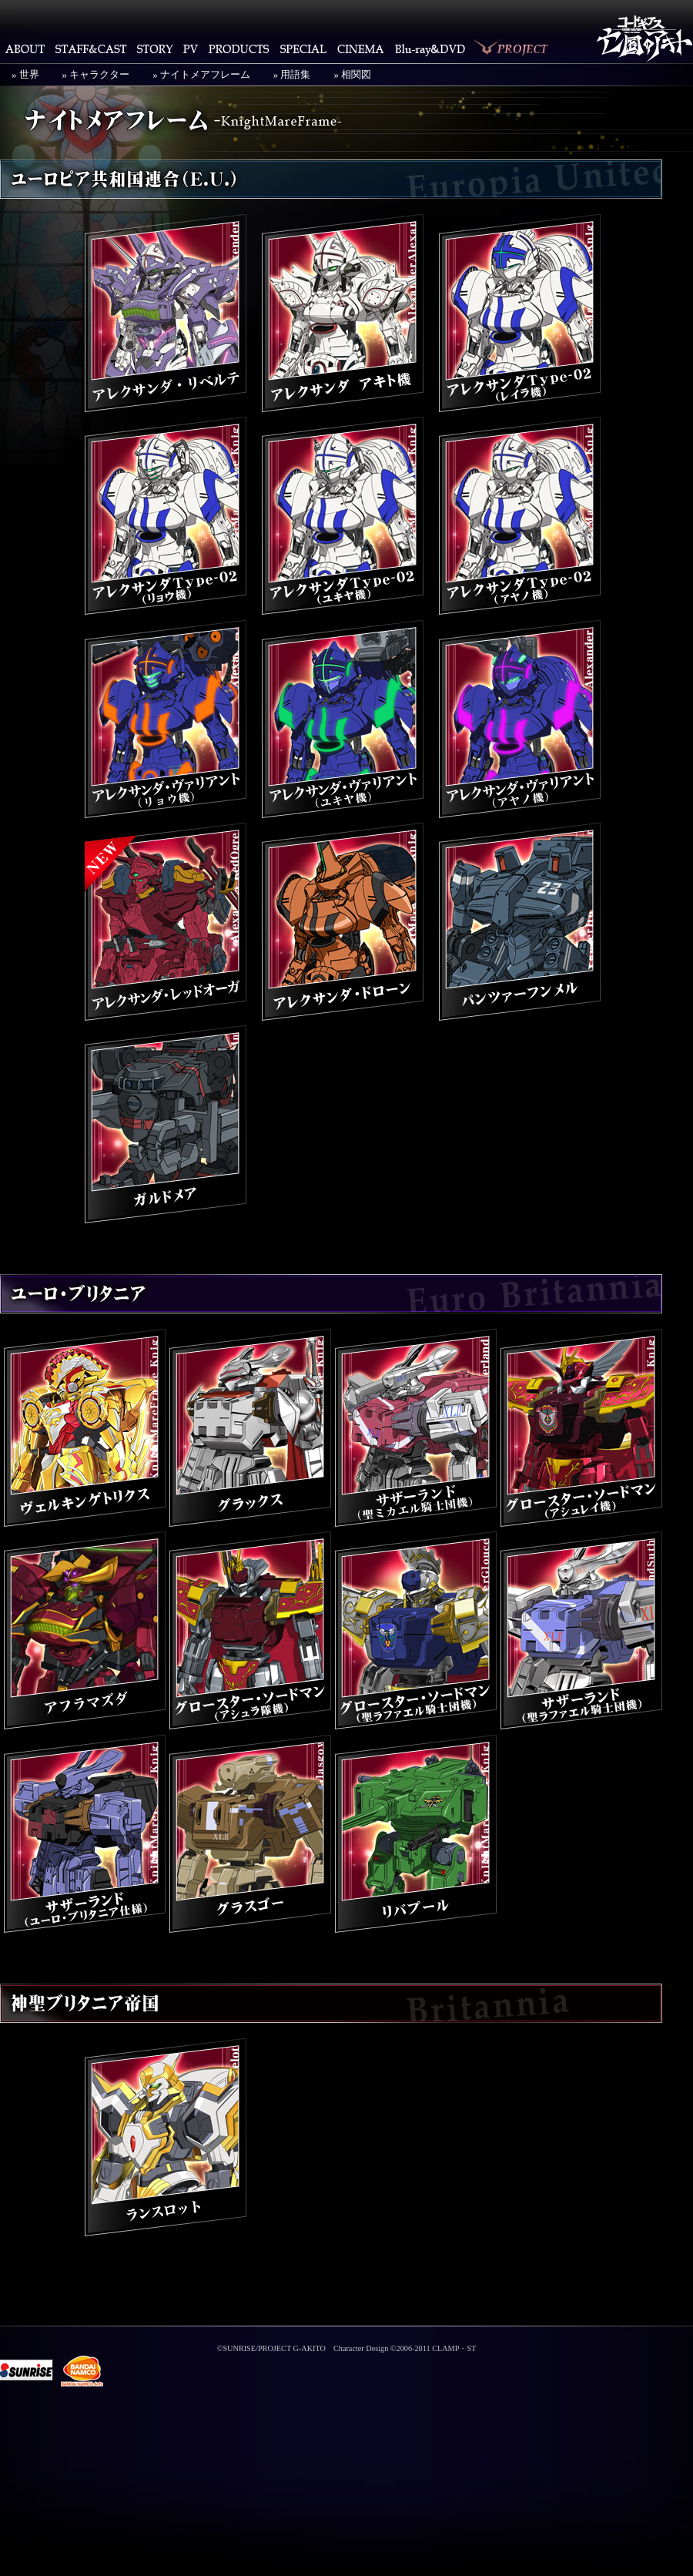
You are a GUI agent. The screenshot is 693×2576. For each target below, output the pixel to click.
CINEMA (361, 49)
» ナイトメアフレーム (201, 74)
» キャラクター (96, 74)
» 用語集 (292, 74)
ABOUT (25, 49)
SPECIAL (303, 49)
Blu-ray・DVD (430, 49)
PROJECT (512, 49)
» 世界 (25, 74)
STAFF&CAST (91, 49)
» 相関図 (352, 74)
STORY (155, 49)
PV (190, 49)
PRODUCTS (239, 49)
